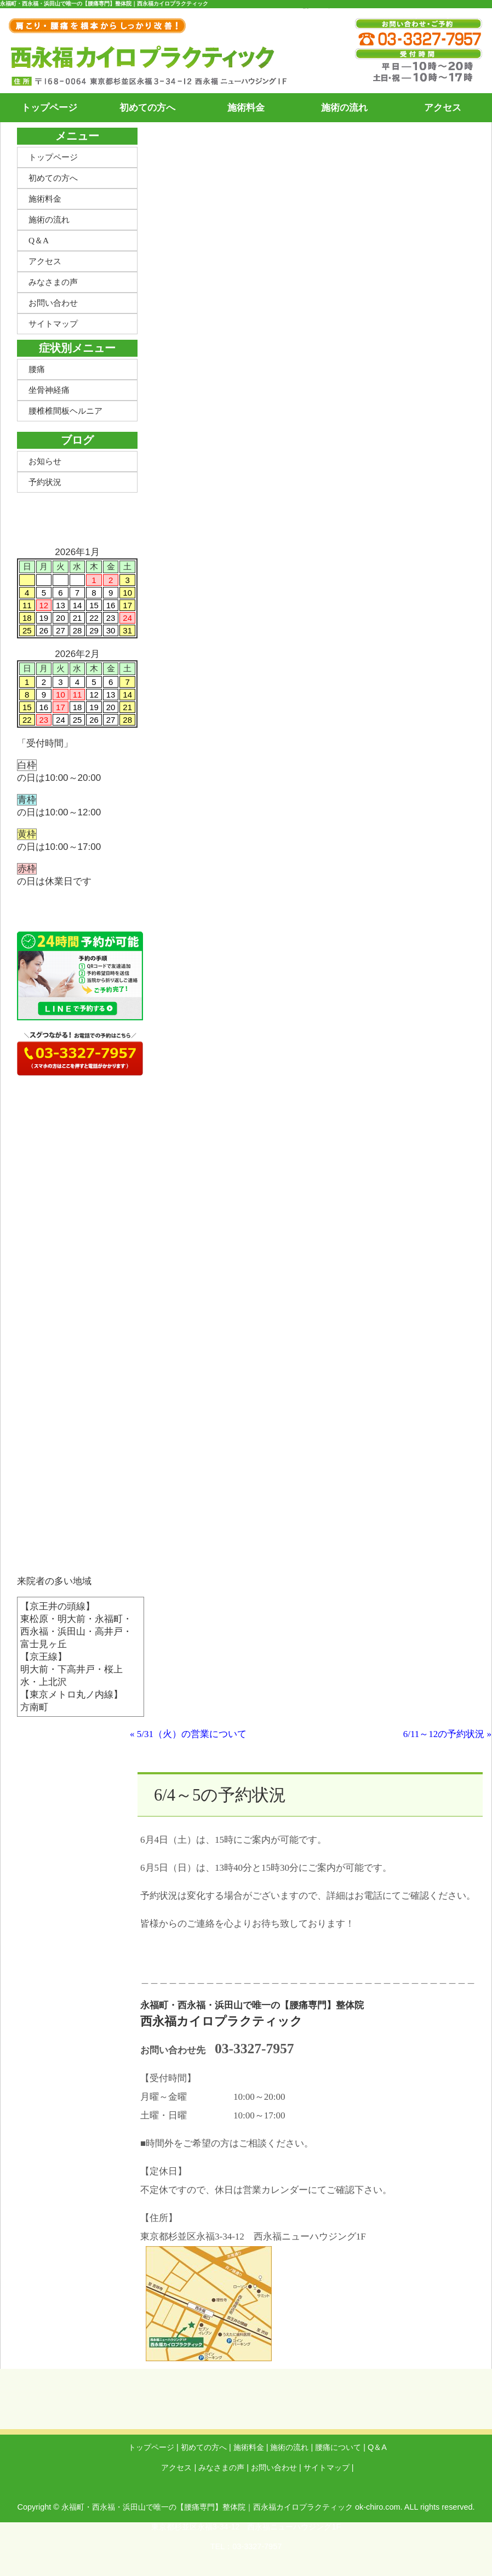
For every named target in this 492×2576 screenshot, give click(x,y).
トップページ (49, 107)
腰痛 (36, 369)
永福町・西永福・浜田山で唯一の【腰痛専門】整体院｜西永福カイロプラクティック (207, 2507)
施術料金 (246, 107)
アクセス (442, 107)
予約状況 (44, 482)
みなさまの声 (53, 282)
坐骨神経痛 (49, 390)
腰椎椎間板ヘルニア (65, 410)
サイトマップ (53, 323)
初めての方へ (147, 107)
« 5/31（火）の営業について (188, 1734)
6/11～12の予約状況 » (447, 1734)
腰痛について (338, 2447)
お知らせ (44, 461)
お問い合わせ (53, 302)
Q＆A (38, 240)
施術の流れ (344, 107)
